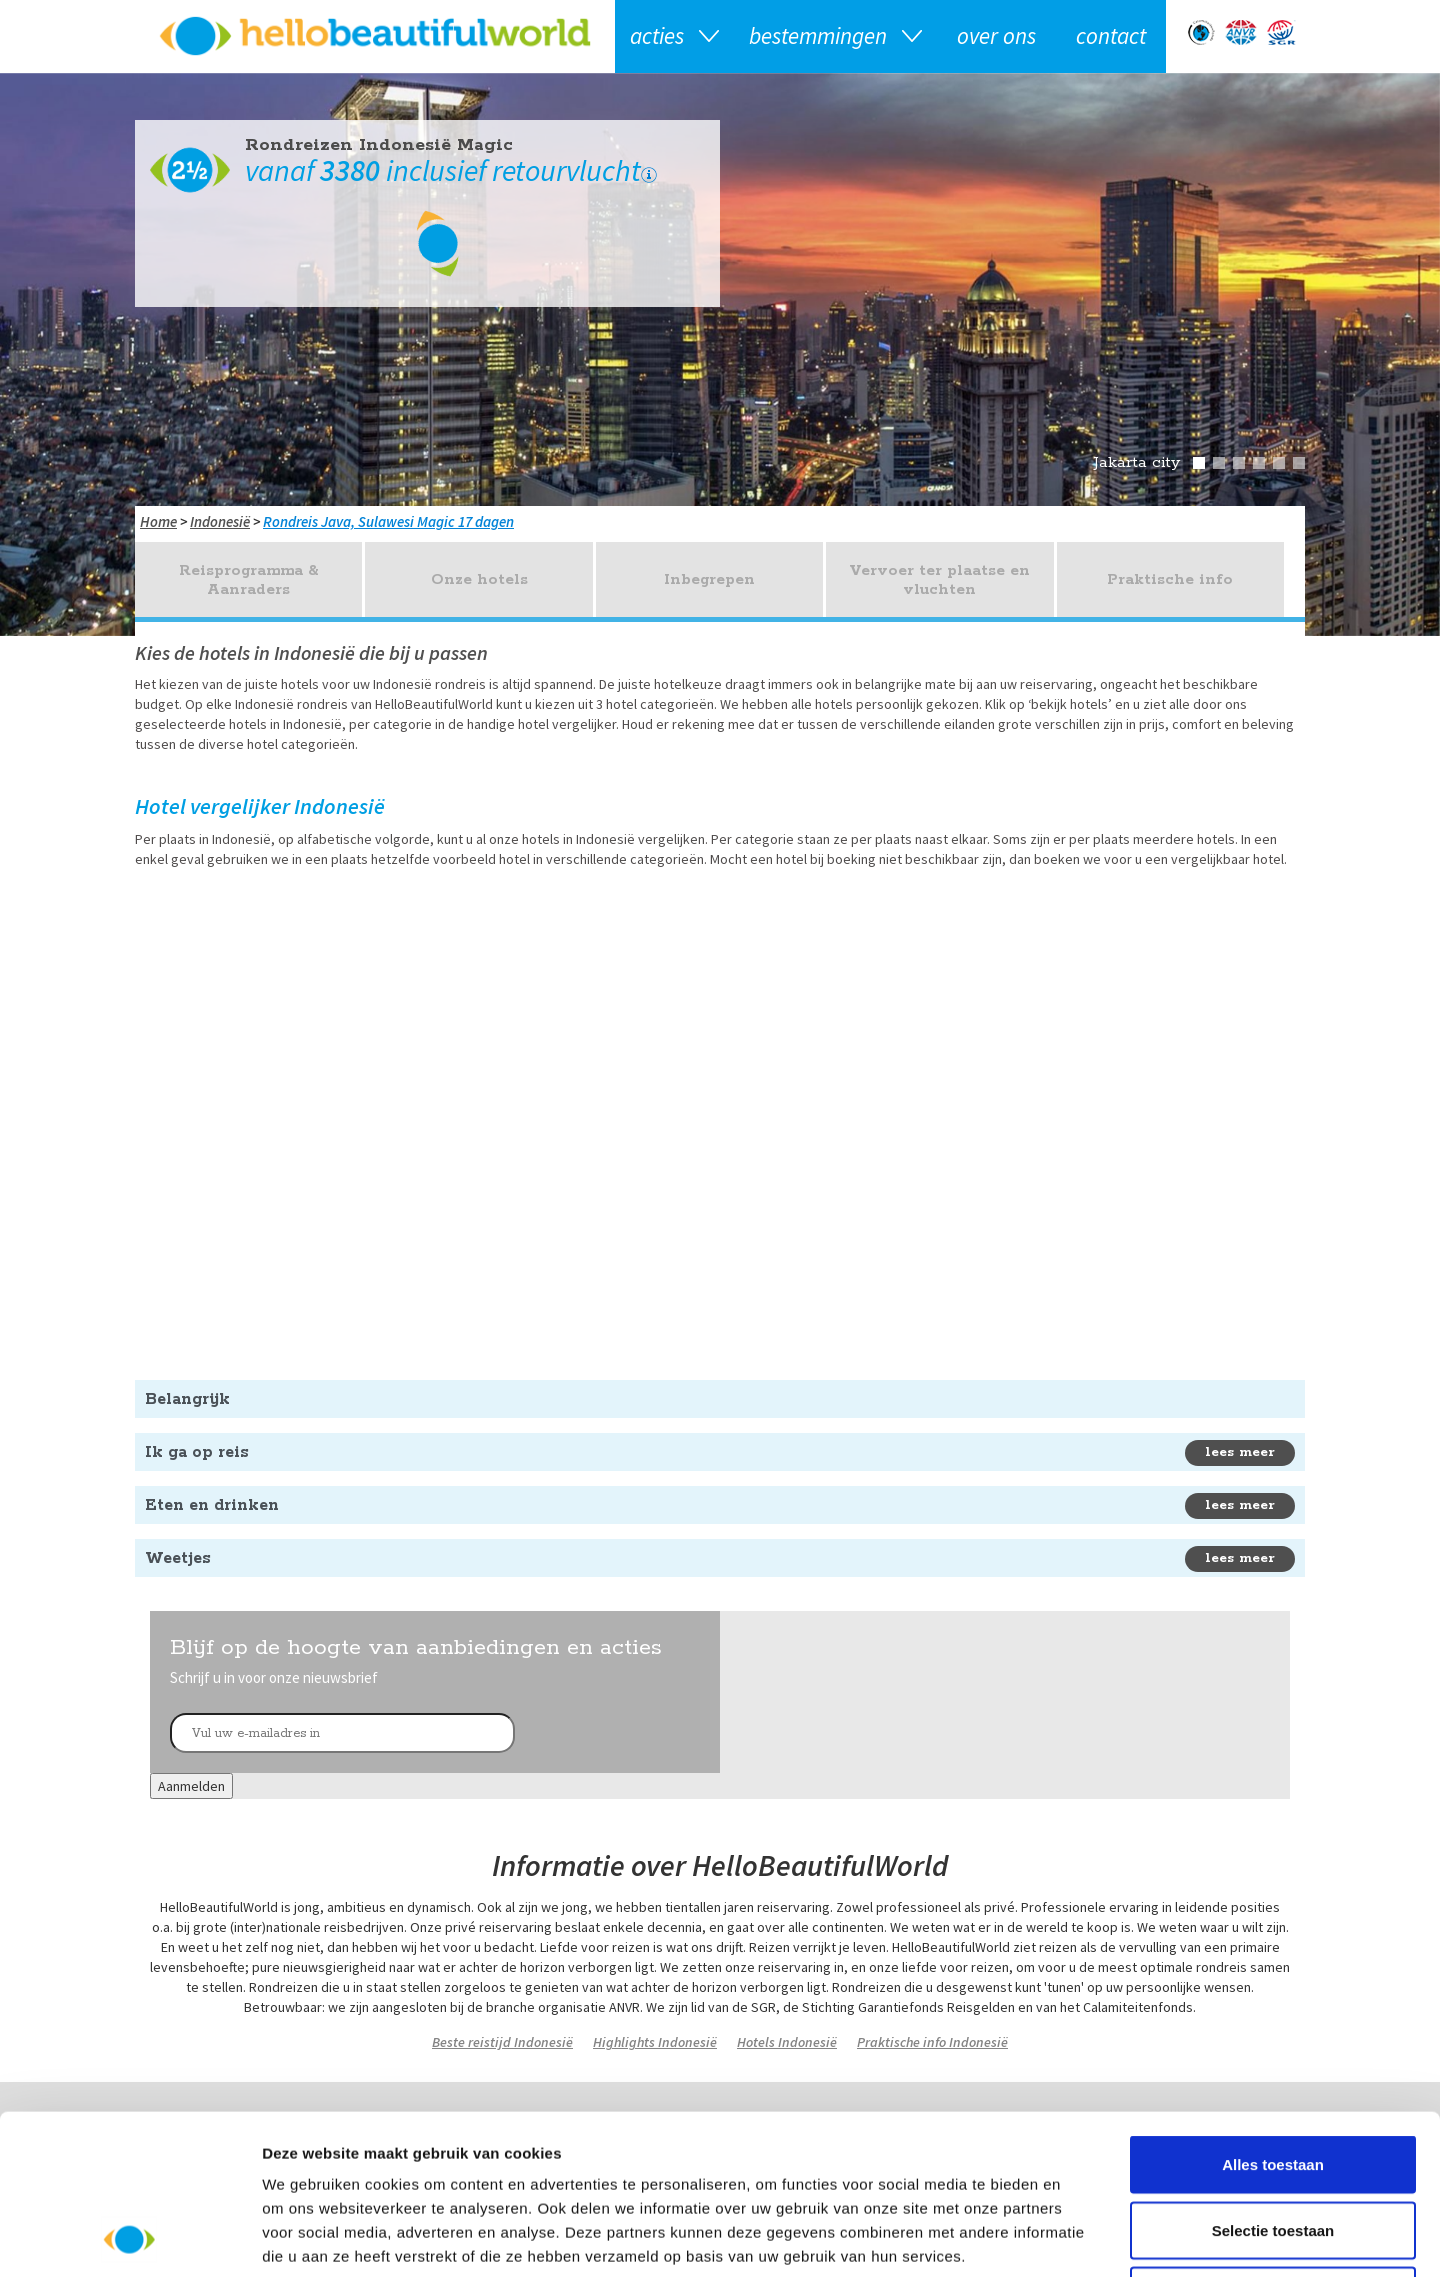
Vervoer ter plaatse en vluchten (939, 580)
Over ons (996, 35)
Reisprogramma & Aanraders (249, 580)
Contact (1111, 35)
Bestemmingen (818, 35)
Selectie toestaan (1273, 2080)
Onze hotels (479, 579)
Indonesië (220, 521)
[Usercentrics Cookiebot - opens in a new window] (129, 2238)
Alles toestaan (1273, 2014)
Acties (657, 35)
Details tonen (1080, 2237)
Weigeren (1272, 2145)
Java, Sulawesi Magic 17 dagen (417, 521)
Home (158, 521)
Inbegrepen (709, 579)
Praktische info (1170, 579)
